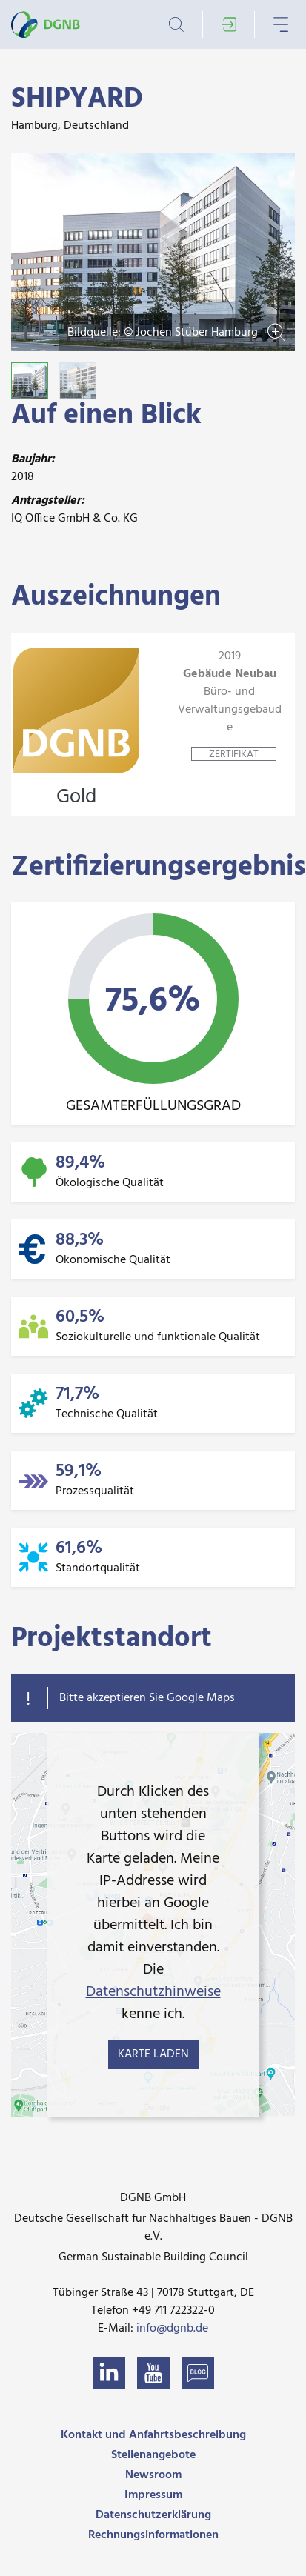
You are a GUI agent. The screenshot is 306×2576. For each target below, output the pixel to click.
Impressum (153, 2495)
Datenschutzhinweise (153, 1992)
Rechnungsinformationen (153, 2535)
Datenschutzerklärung (153, 2515)
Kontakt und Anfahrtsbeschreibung (153, 2435)
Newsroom (153, 2475)
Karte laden (153, 2054)
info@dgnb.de (172, 2328)
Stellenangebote (153, 2455)
